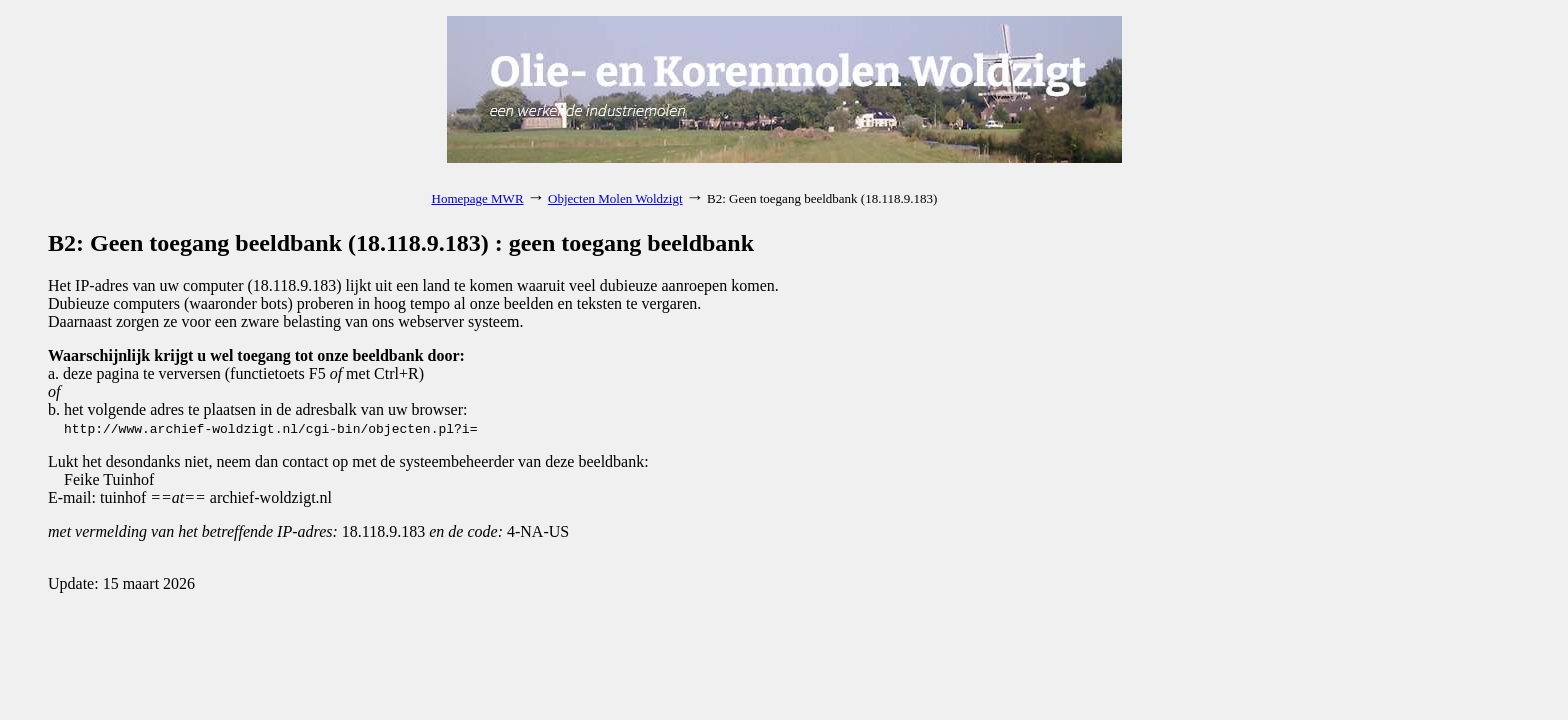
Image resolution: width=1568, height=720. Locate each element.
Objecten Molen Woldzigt (615, 198)
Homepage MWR (478, 198)
